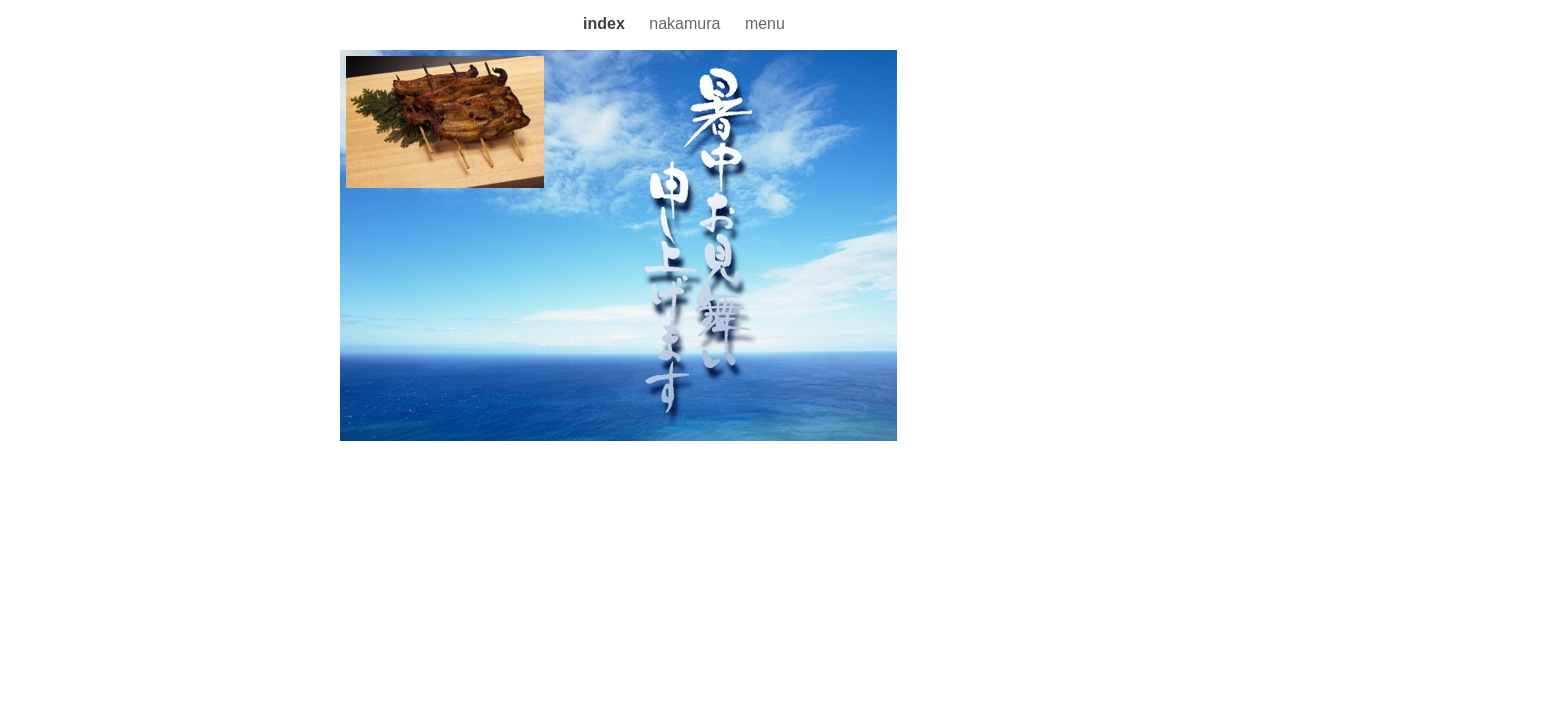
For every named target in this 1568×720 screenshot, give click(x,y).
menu (765, 23)
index (606, 23)
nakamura (687, 23)
